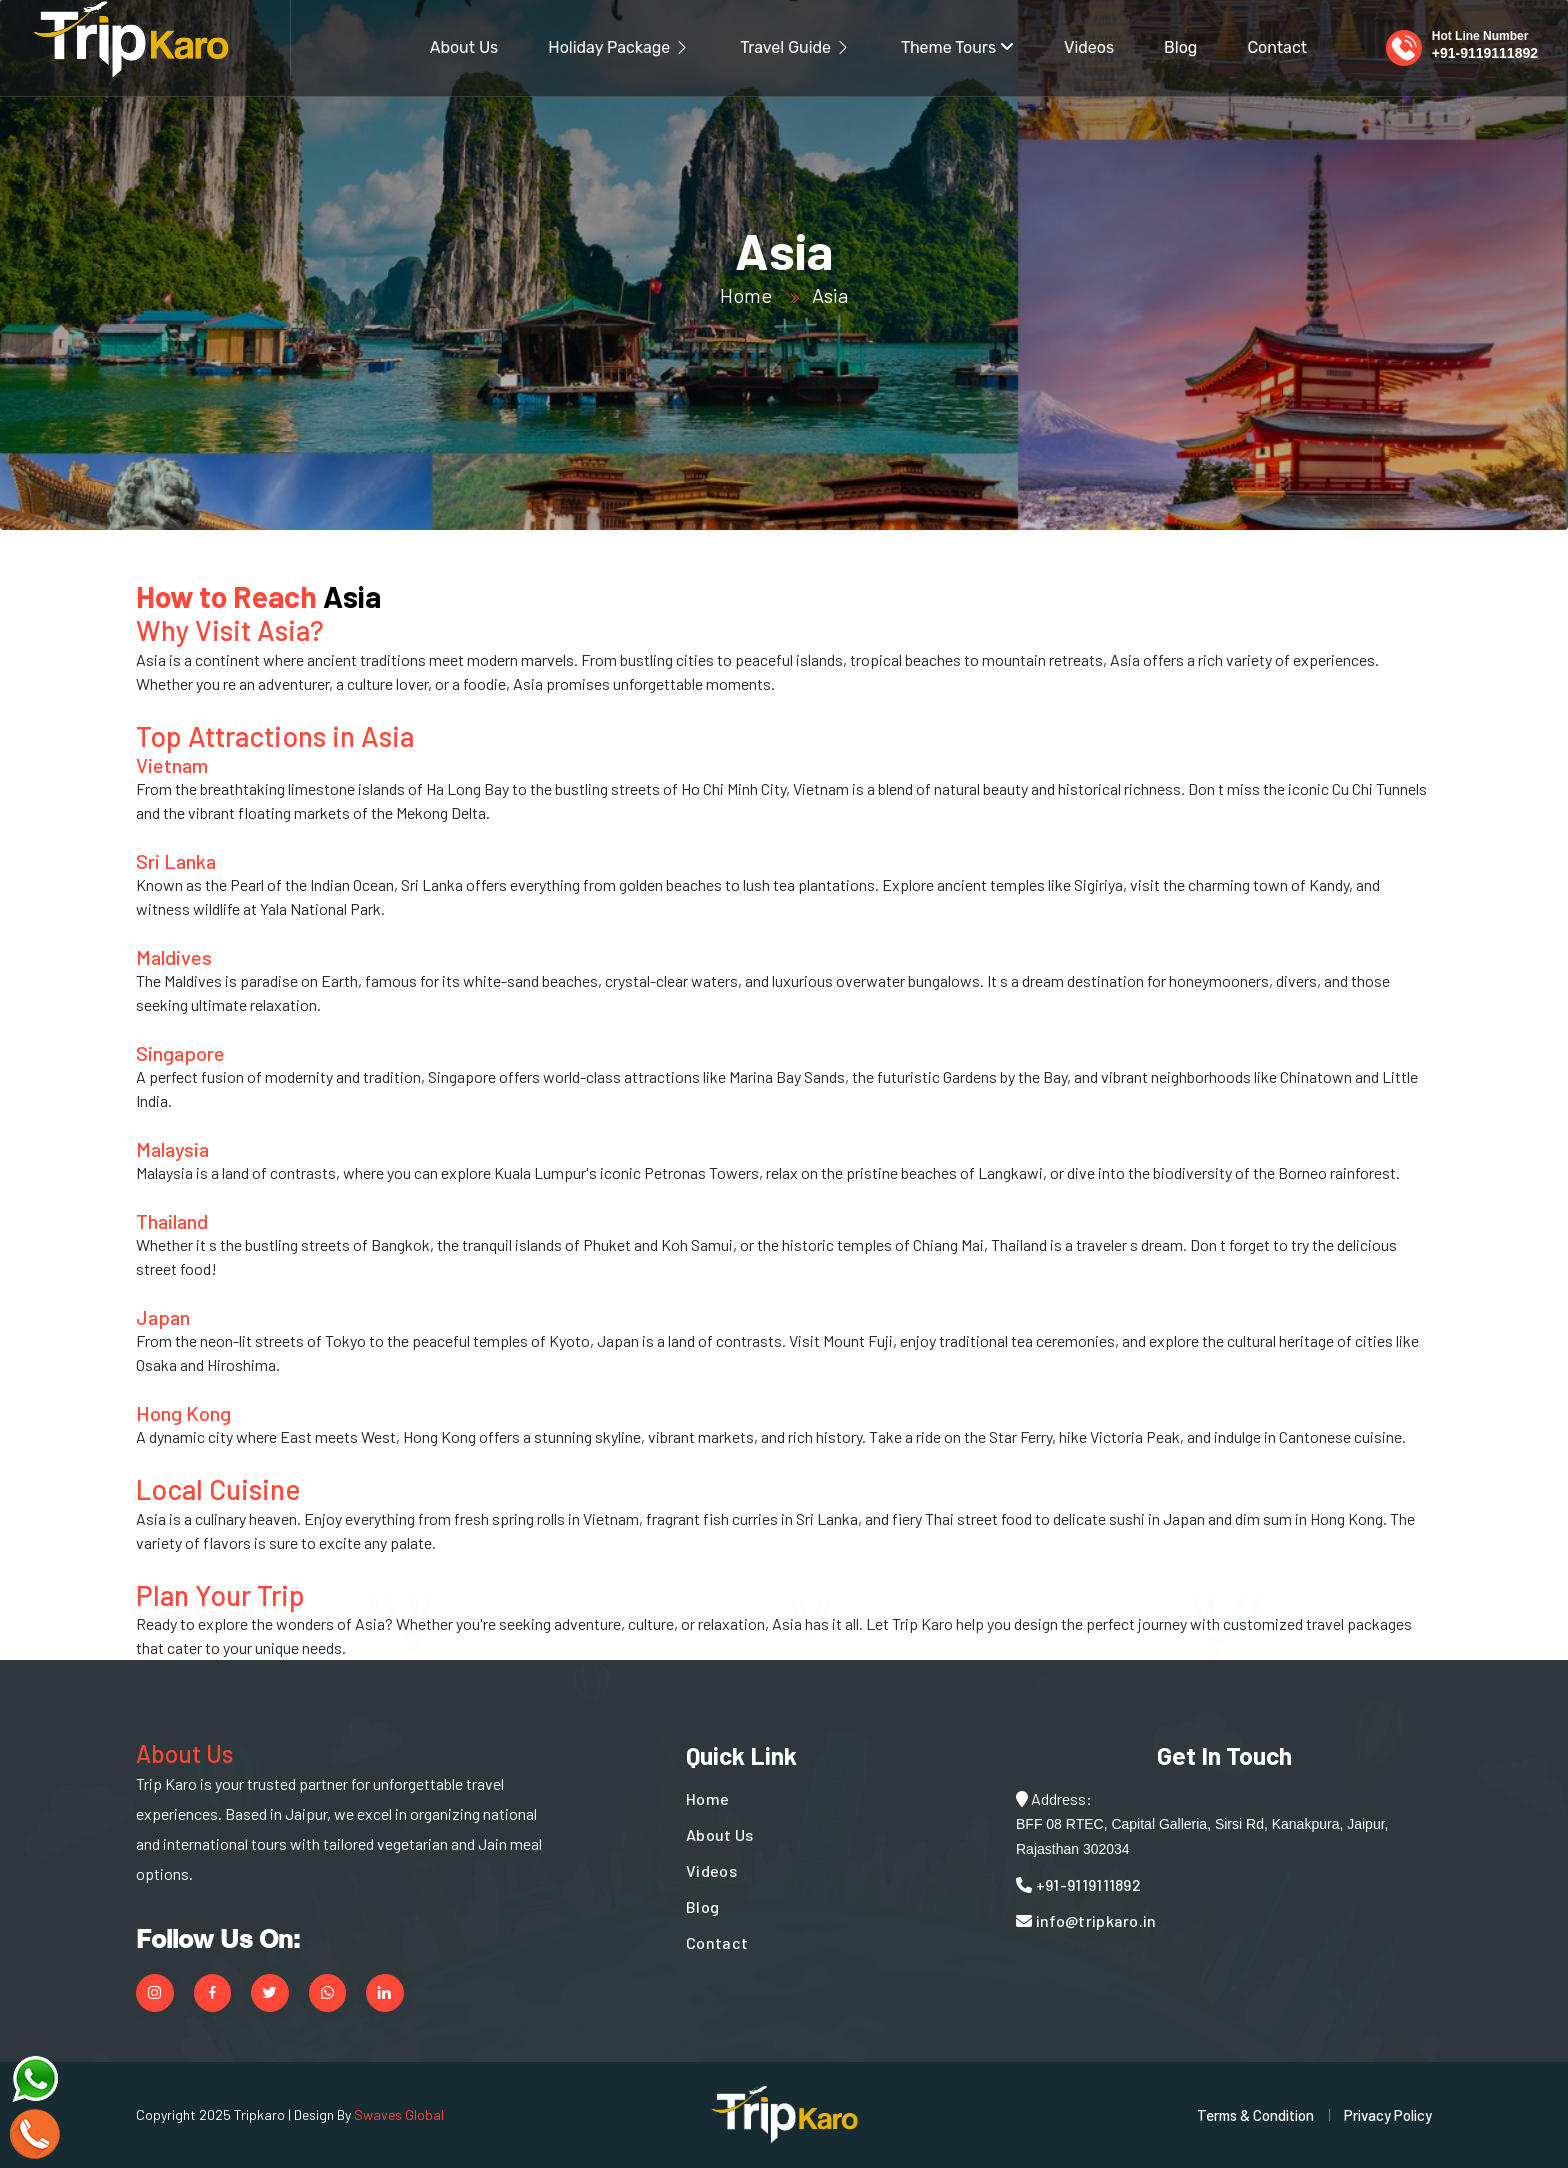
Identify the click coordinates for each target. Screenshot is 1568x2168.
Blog (1180, 47)
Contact (1277, 47)
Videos (1089, 47)
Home (746, 295)
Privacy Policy (1388, 2115)
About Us (464, 47)
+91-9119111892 (1485, 53)
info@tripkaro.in (1086, 1920)
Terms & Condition (1255, 2115)
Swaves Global (399, 2114)
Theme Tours (957, 47)
